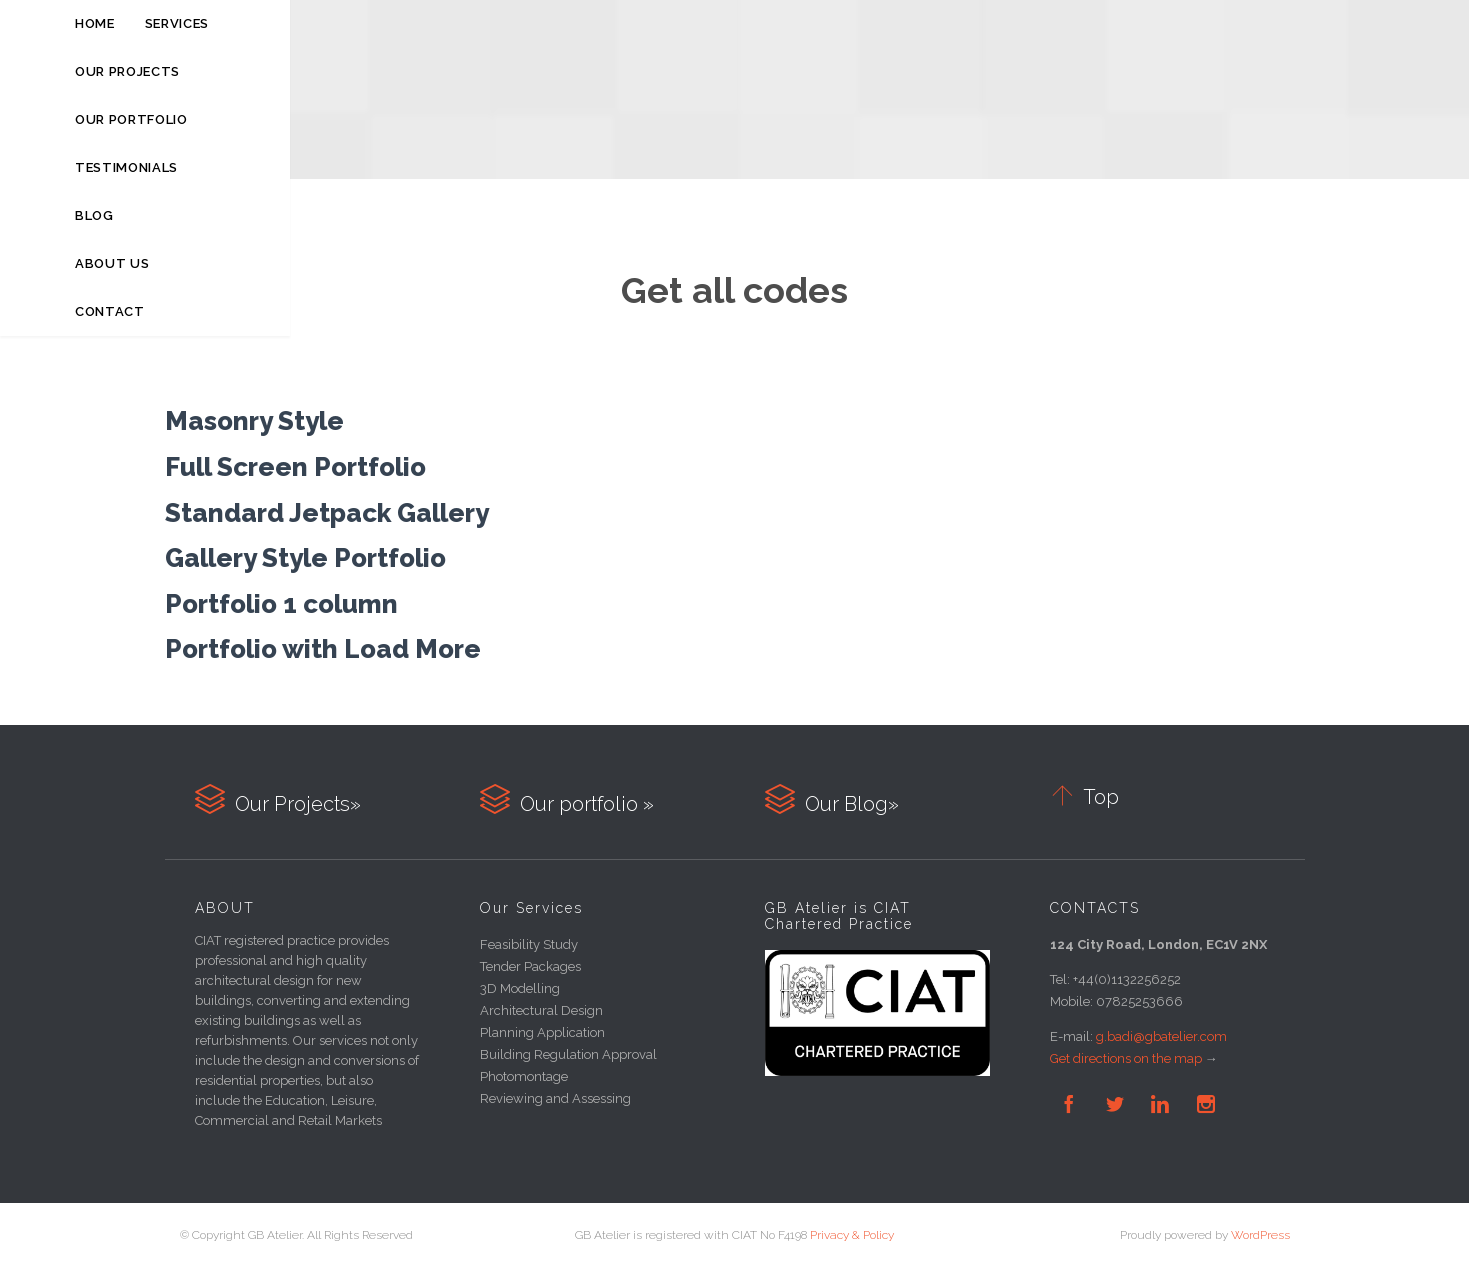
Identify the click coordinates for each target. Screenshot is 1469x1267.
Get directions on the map (1126, 1058)
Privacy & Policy (852, 1235)
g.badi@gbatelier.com (1161, 1036)
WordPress (1260, 1235)
